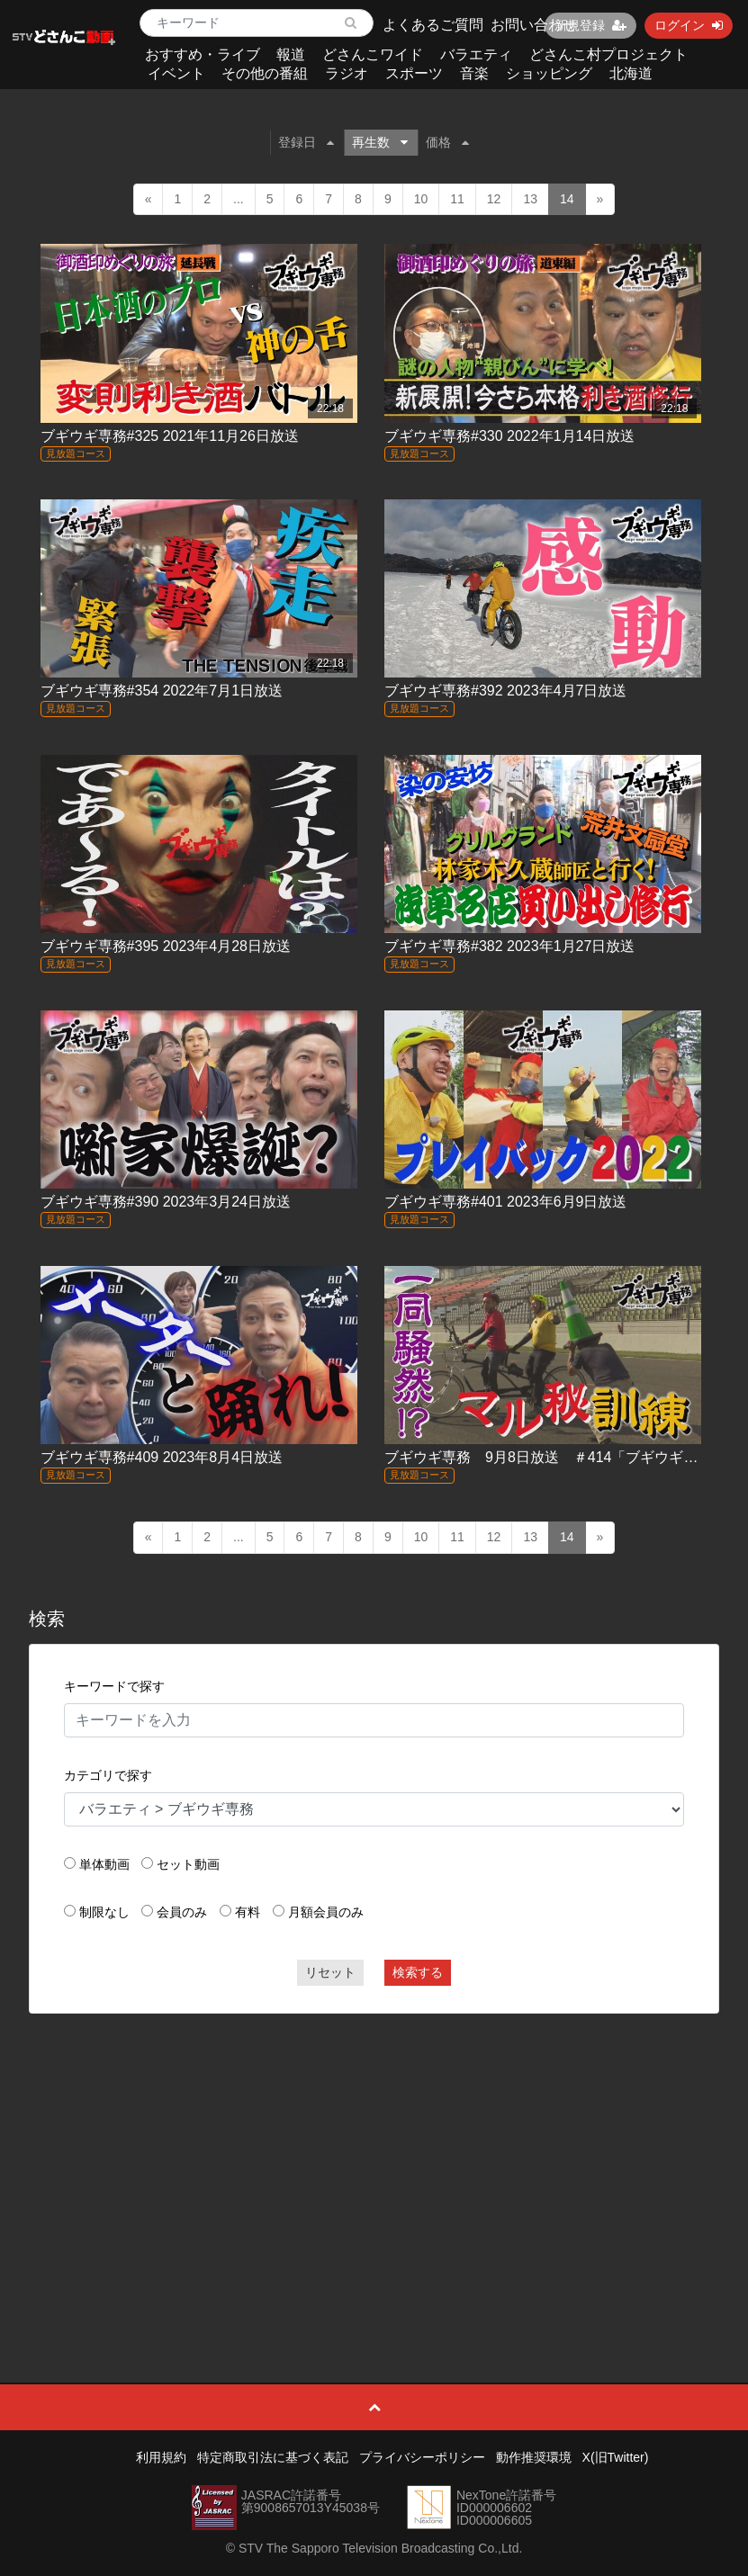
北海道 (631, 73)
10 (421, 199)
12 (494, 199)
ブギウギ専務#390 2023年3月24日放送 (166, 1201)
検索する (417, 1972)
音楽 (474, 73)
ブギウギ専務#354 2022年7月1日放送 (162, 690)
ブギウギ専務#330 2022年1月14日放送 (509, 436)
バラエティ (476, 54)
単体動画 (104, 1864)
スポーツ (414, 73)
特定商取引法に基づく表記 (272, 2457)
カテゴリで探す (108, 1775)
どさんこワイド (372, 54)
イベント (176, 73)
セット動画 (188, 1864)
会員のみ (182, 1912)
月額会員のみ (326, 1912)
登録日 (306, 142)
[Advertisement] (374, 2158)
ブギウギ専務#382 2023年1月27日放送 (509, 946)
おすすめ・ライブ (202, 54)
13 (530, 199)
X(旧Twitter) (615, 2457)
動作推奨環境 (534, 2457)
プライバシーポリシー (422, 2457)
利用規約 (161, 2457)
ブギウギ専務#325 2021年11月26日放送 (170, 436)
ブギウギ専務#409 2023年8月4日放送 (162, 1457)
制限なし (104, 1912)
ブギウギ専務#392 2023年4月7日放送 (505, 690)
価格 (447, 142)
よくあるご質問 (433, 24)
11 (457, 199)
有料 (247, 1912)
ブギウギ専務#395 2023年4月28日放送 (166, 946)
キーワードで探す (114, 1686)
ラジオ (346, 73)
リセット (330, 1972)
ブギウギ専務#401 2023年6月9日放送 (505, 1201)
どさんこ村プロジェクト (608, 54)
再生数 (380, 142)
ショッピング (549, 73)
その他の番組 (264, 73)
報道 (290, 54)
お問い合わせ (534, 24)
